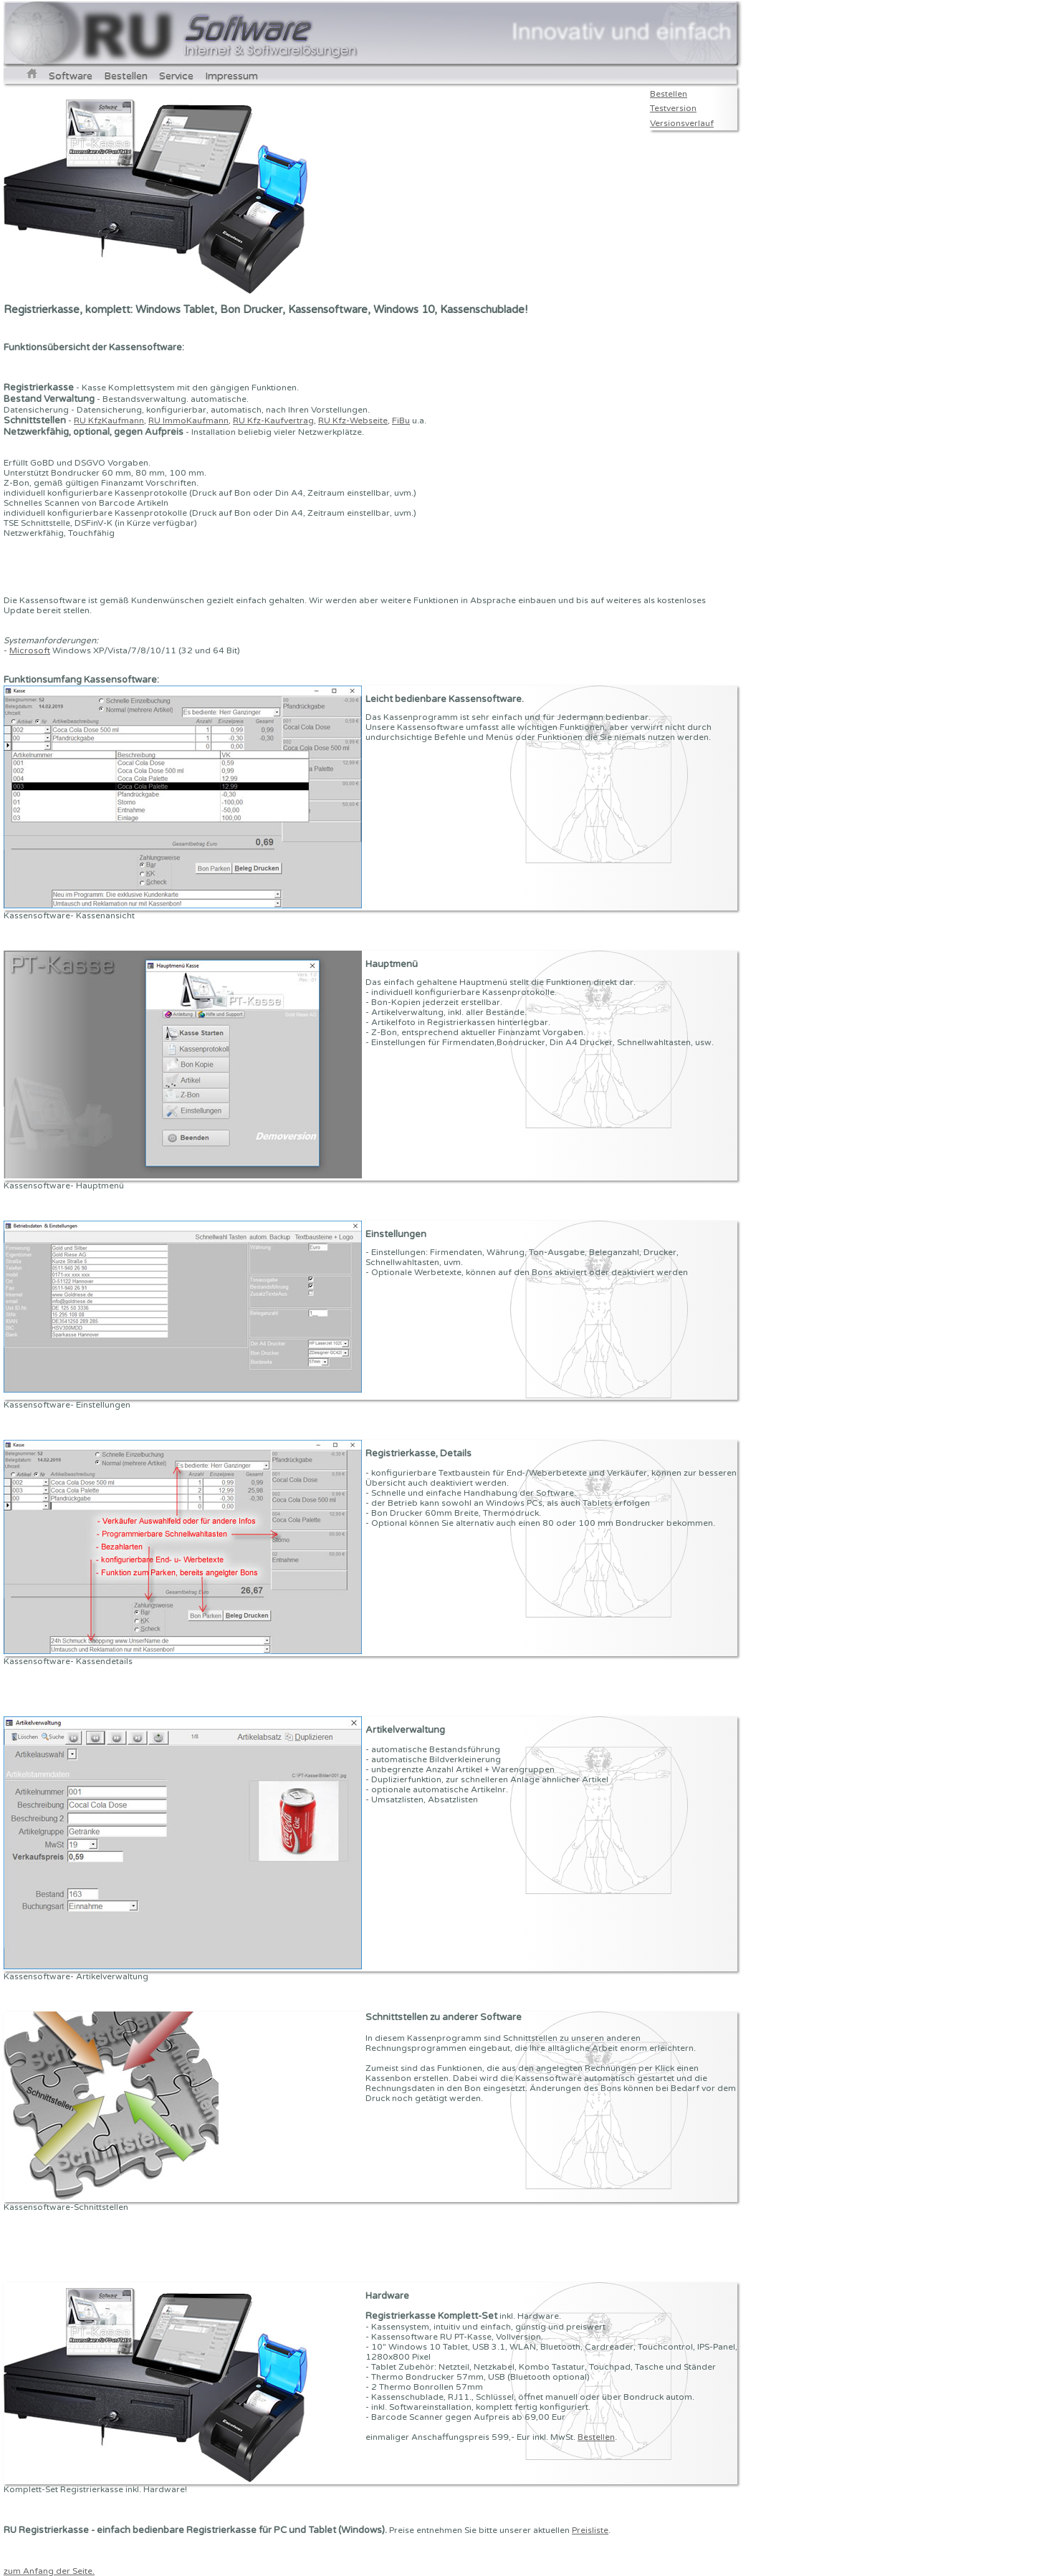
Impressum (231, 75)
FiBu (401, 420)
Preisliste (590, 2530)
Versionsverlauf (682, 123)
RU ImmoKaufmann (188, 420)
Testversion (673, 108)
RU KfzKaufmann (109, 420)
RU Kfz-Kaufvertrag (273, 420)
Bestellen (126, 75)
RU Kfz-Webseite (353, 420)
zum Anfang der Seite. (49, 2571)
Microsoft (29, 650)
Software (70, 75)
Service (176, 75)
